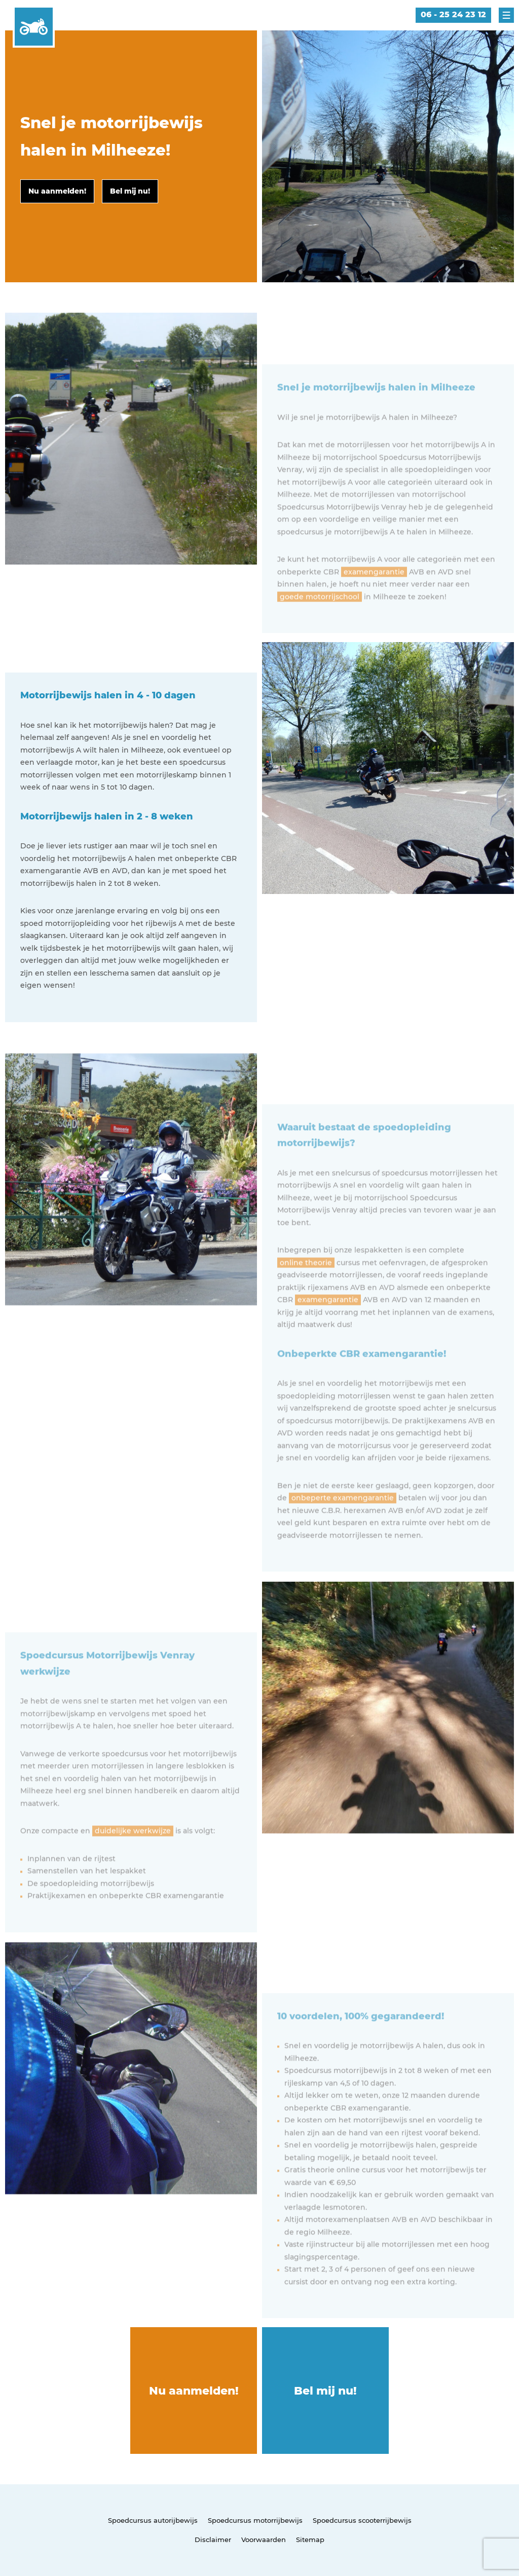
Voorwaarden (263, 2539)
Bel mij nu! (325, 2391)
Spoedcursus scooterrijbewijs (362, 2520)
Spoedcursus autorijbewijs (153, 2520)
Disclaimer (213, 2539)
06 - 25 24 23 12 (453, 14)
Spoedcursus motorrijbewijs (255, 2520)
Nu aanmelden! (194, 2391)
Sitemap (310, 2539)
